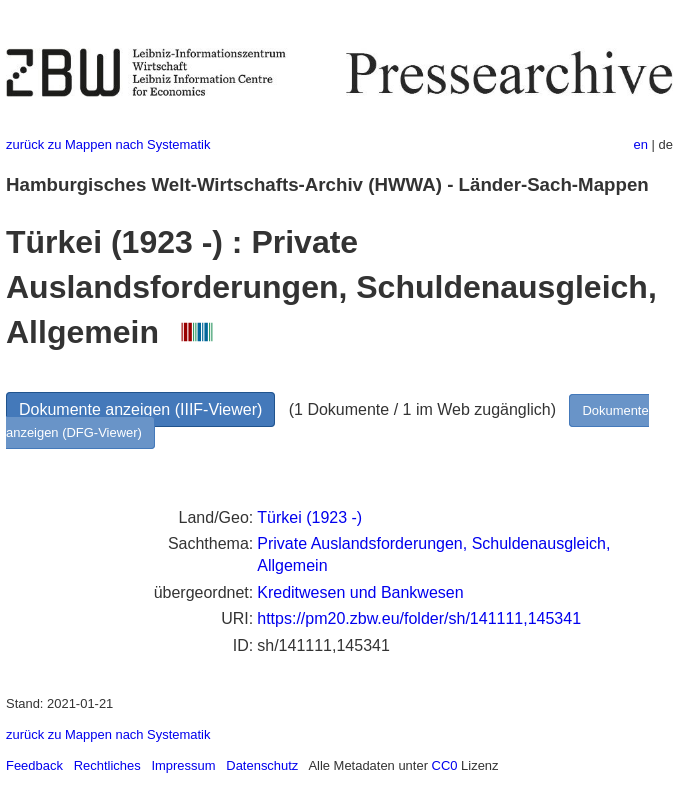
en (641, 144)
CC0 (445, 765)
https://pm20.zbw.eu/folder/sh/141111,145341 (419, 618)
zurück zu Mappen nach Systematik (108, 144)
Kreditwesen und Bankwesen (360, 592)
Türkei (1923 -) (309, 517)
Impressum (183, 765)
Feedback (34, 765)
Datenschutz (262, 765)
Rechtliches (107, 765)
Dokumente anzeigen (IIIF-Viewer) (140, 409)
